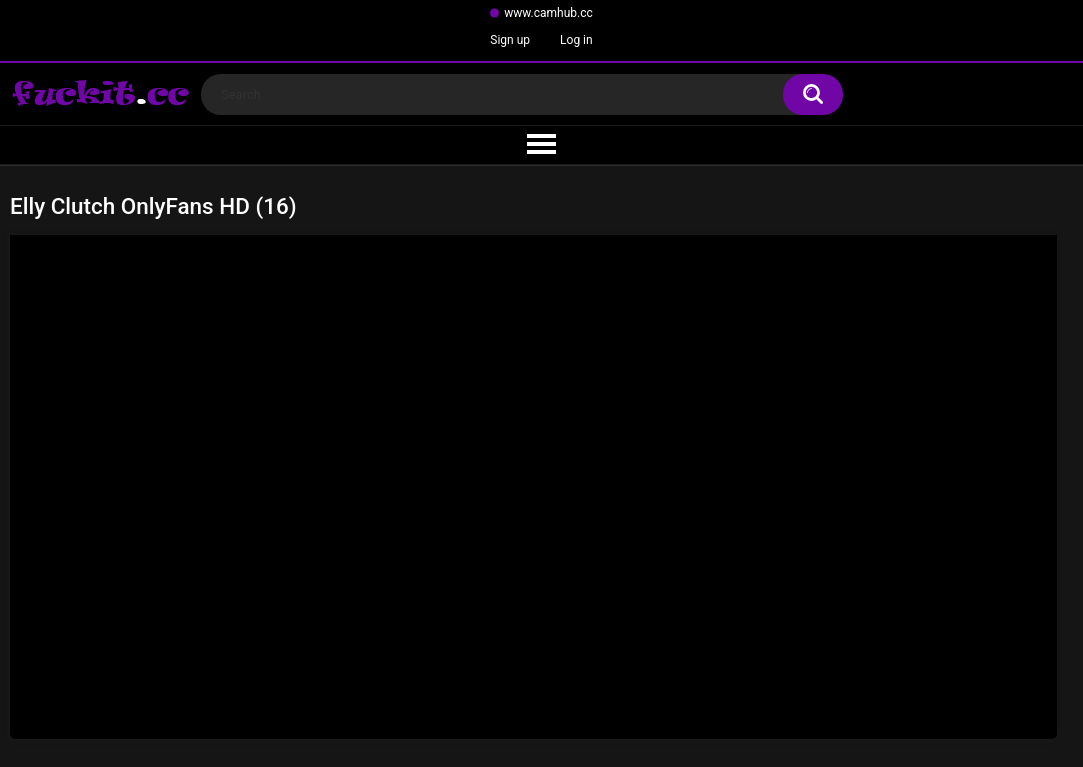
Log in (576, 40)
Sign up (510, 40)
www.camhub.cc (548, 13)
